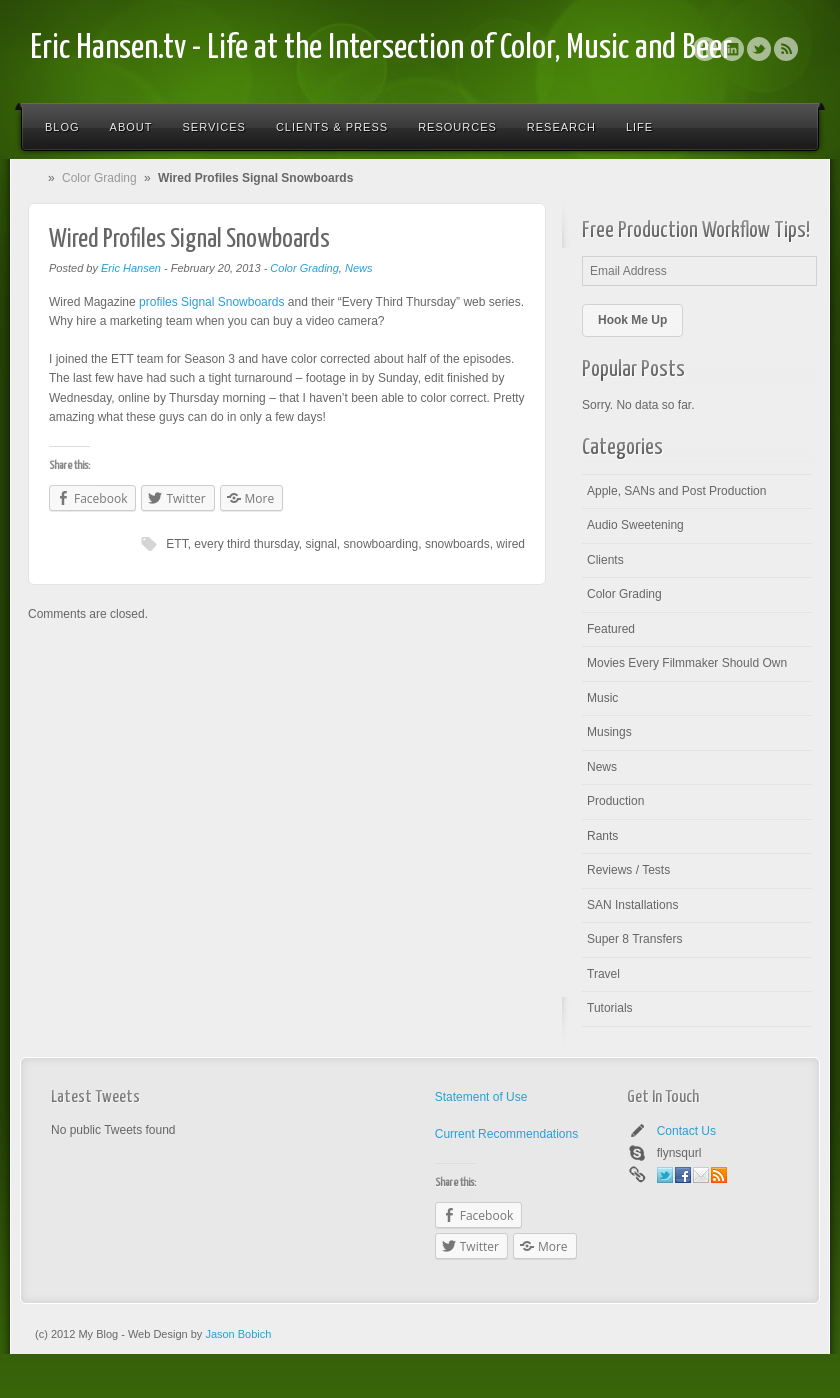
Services (213, 127)
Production (615, 801)
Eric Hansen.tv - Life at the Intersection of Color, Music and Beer (381, 48)
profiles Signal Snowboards (211, 302)
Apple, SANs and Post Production (676, 491)
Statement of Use (481, 1097)
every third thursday (246, 544)
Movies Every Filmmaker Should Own (687, 663)
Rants (602, 836)
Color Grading (99, 178)
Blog (62, 127)
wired (510, 544)
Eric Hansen (131, 268)
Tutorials (610, 1008)
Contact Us (686, 1131)
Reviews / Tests (628, 870)
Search (792, 127)
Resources (457, 127)
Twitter (759, 49)
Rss (786, 49)
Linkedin (732, 49)
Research (561, 127)
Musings (609, 732)
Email (701, 1175)
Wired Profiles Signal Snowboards (189, 239)
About (131, 127)
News (359, 268)
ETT (176, 544)
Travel (603, 974)
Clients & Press (332, 127)
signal (321, 544)
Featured (611, 629)
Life (639, 127)
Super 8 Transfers (634, 939)
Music (602, 698)
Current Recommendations (506, 1134)
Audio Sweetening (635, 525)
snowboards (457, 544)
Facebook (705, 49)
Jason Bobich (238, 1334)
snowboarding (381, 544)
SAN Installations (632, 905)
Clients (605, 560)
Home (39, 178)
